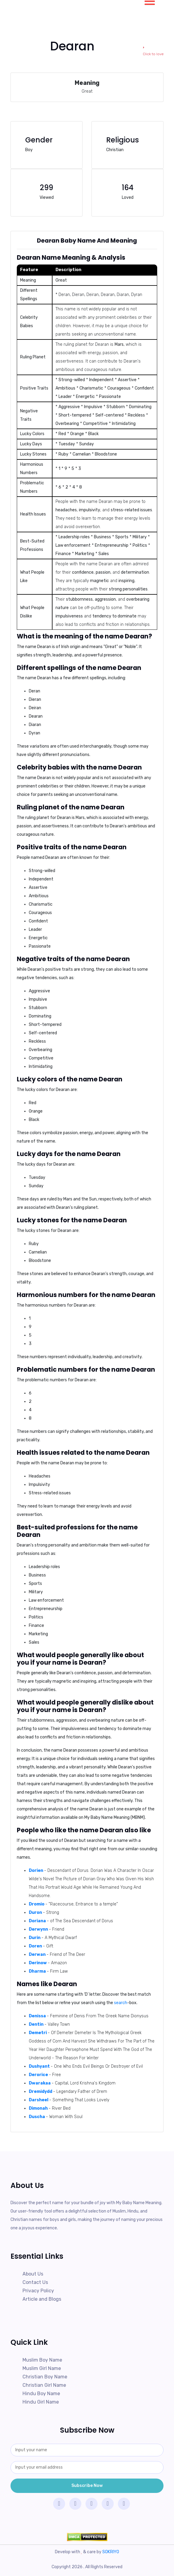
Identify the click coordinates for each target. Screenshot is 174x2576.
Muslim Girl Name (41, 2368)
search (120, 2002)
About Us (32, 2274)
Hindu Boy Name (41, 2393)
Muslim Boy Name (42, 2360)
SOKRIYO (110, 2551)
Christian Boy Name (44, 2377)
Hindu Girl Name (40, 2402)
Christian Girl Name (44, 2385)
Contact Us (35, 2282)
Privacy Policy (38, 2291)
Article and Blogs (41, 2299)
